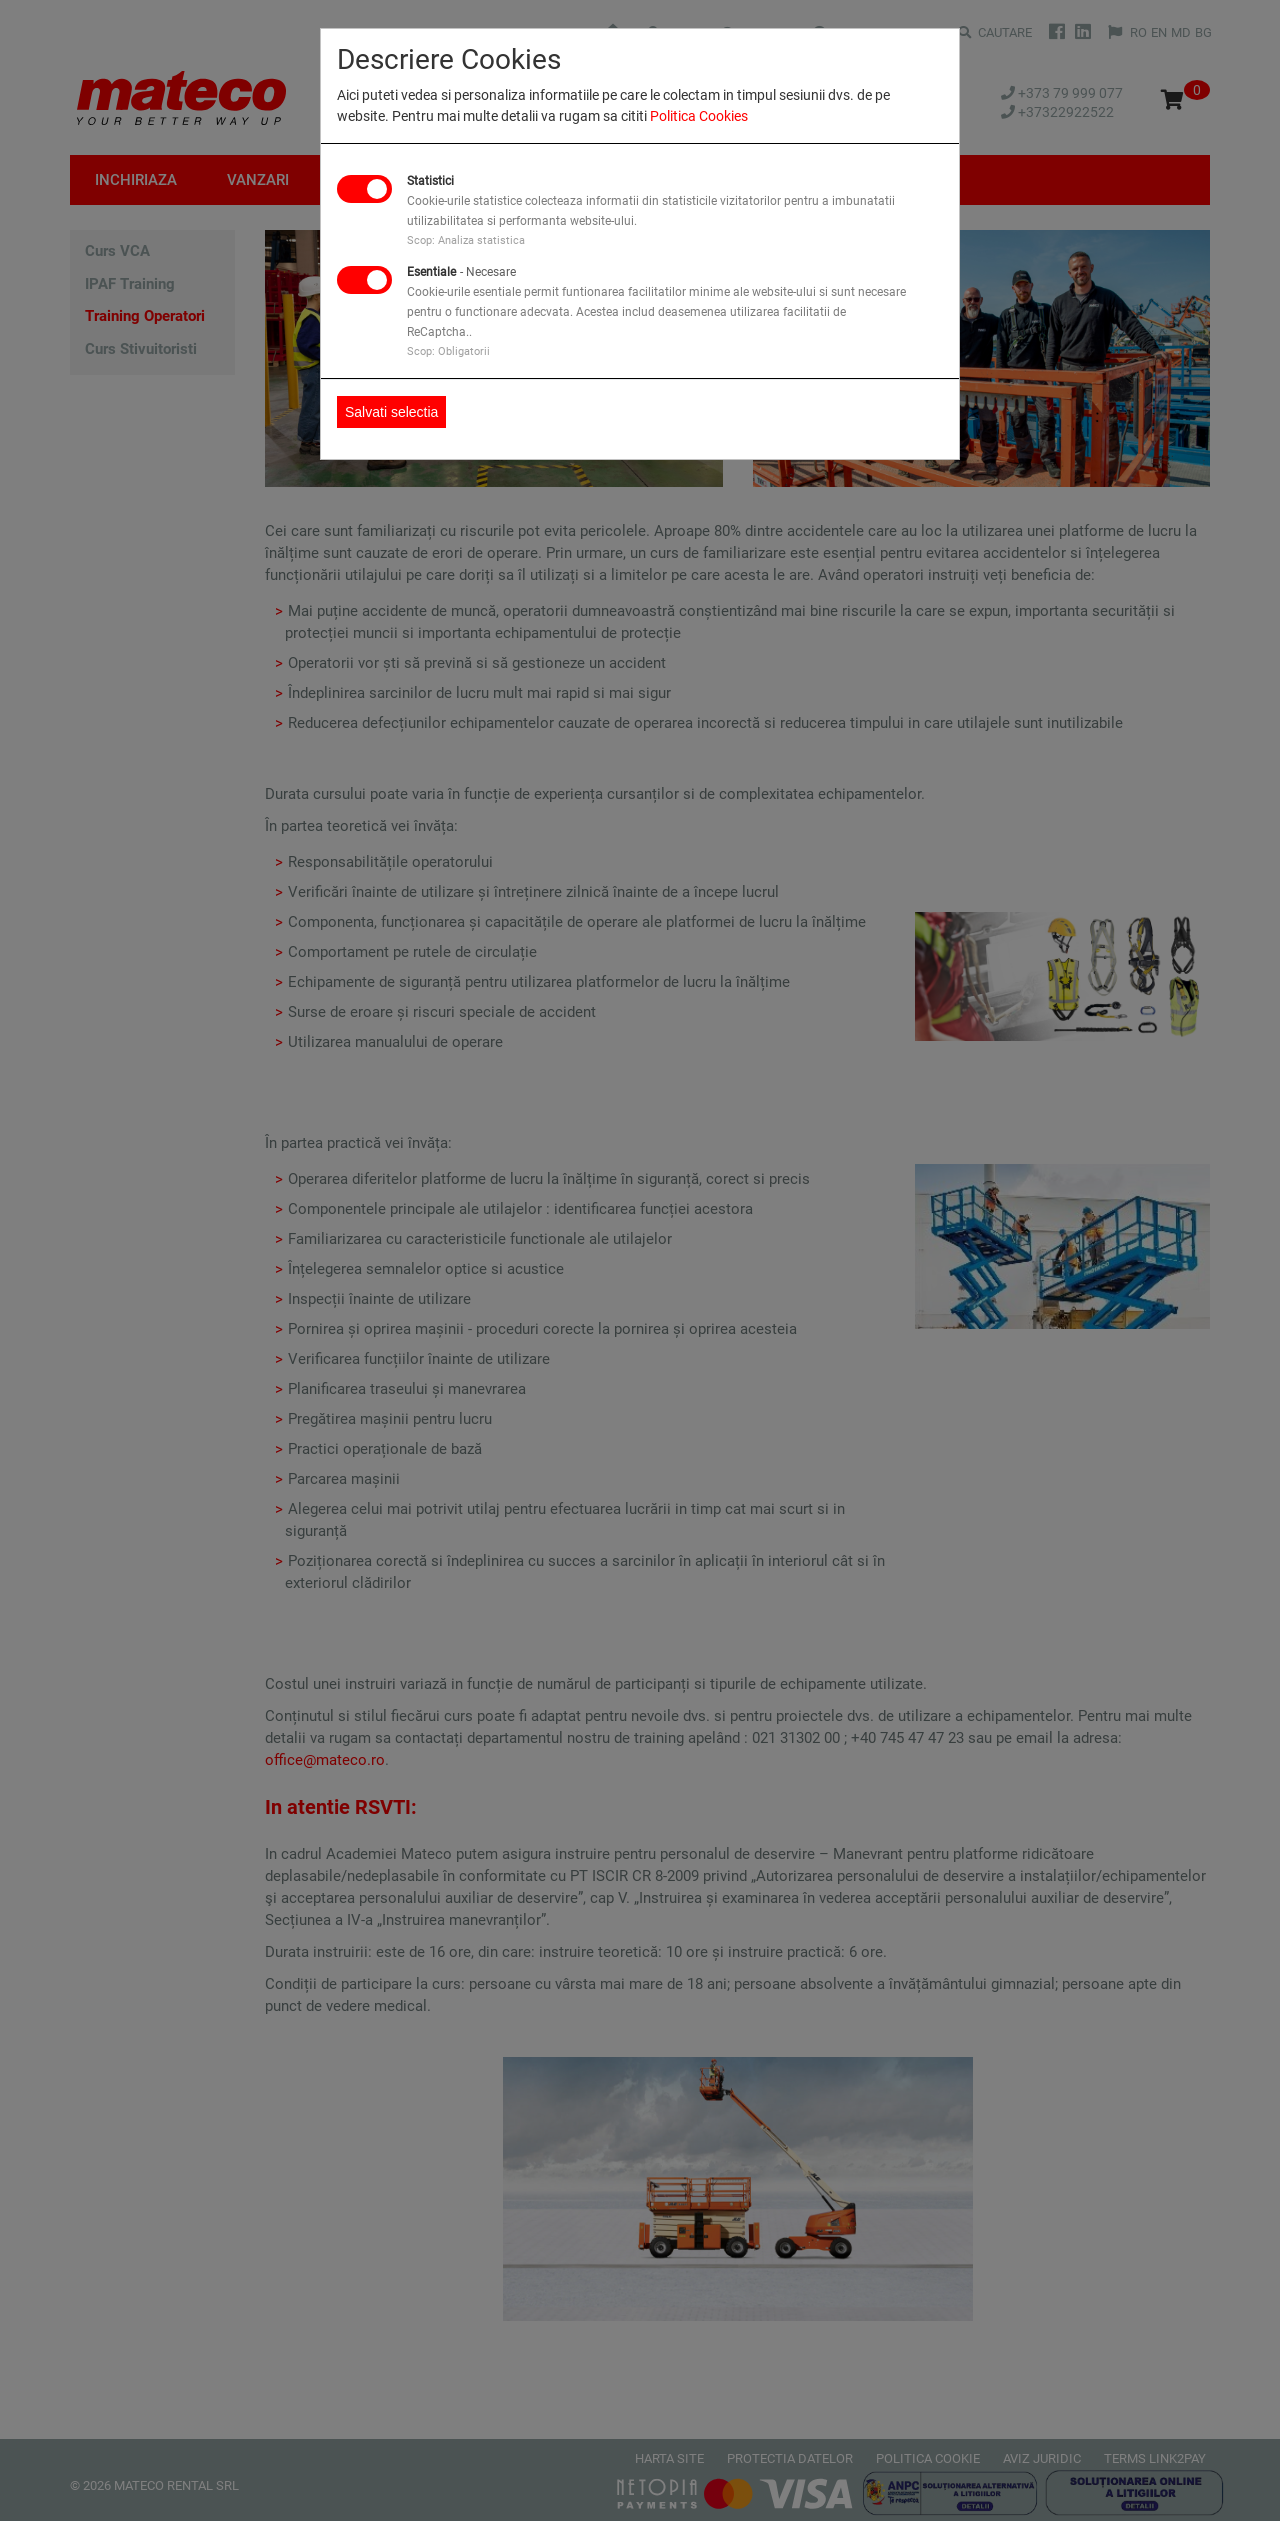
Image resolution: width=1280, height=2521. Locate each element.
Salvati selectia (391, 412)
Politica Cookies (699, 116)
